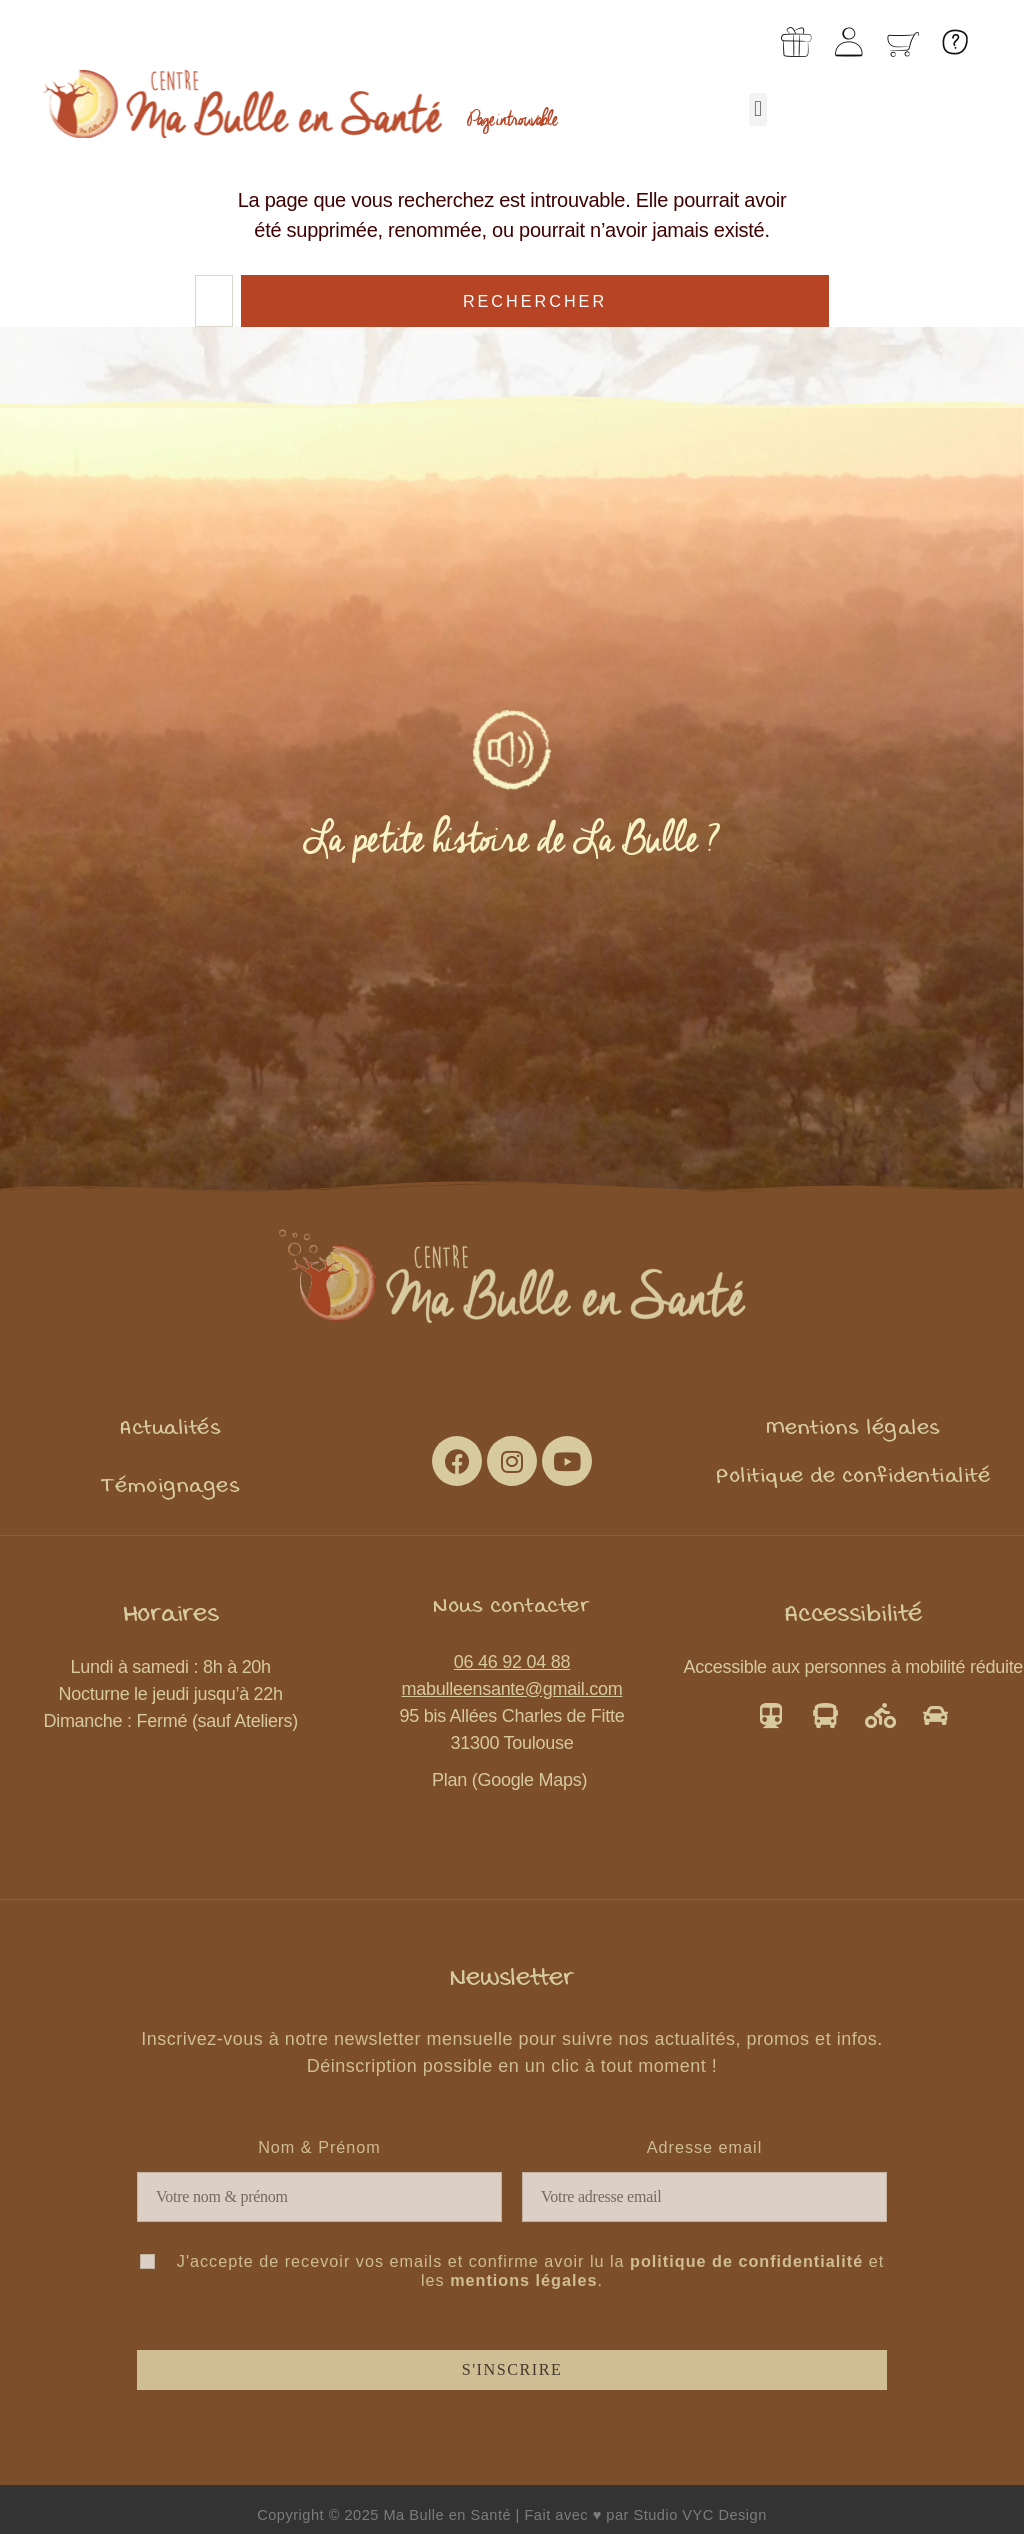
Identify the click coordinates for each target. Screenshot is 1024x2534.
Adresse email (705, 2147)
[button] (758, 109)
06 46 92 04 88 (512, 1662)
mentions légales (523, 2280)
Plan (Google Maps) (512, 1780)
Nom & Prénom (319, 2147)
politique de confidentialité (746, 2261)
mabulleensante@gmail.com (512, 1689)
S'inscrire (512, 2370)
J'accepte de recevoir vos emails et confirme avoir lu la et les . (512, 2270)
